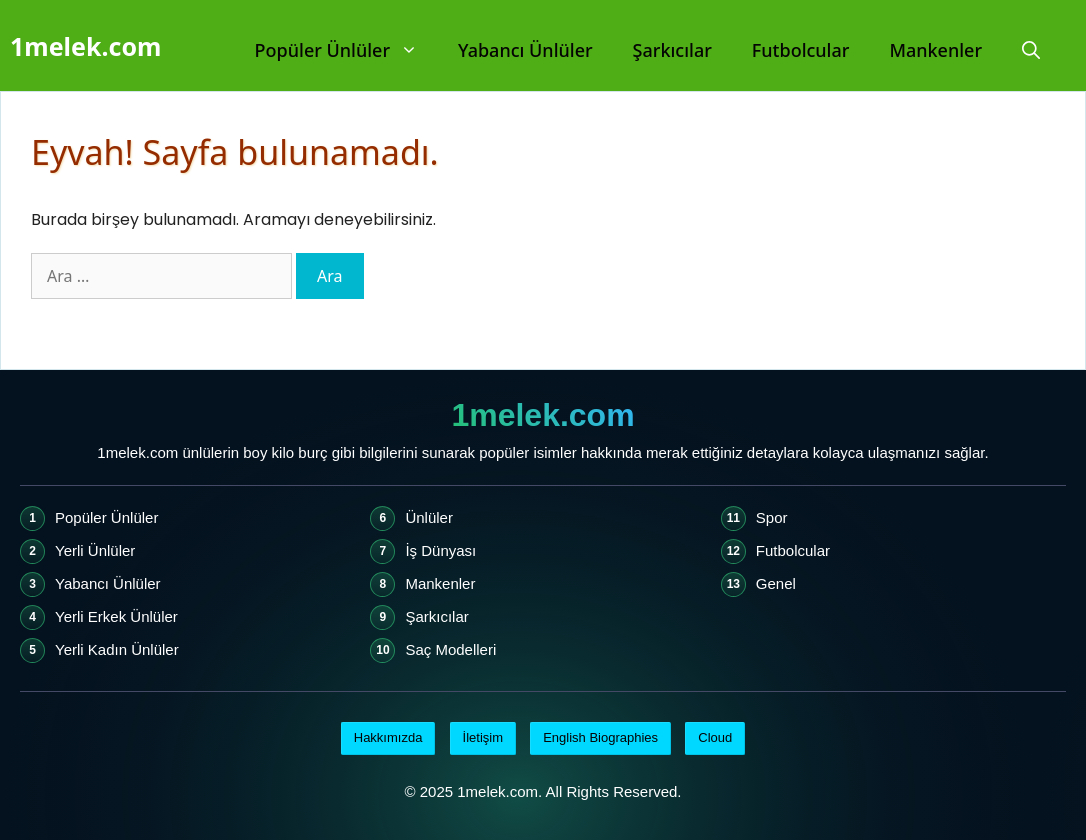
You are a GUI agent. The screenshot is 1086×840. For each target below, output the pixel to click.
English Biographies (600, 737)
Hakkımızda (388, 737)
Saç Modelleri (450, 649)
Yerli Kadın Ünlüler (117, 649)
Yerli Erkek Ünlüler (116, 616)
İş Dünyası (440, 550)
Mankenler (935, 50)
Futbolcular (801, 50)
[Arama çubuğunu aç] (1031, 50)
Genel (776, 583)
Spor (772, 517)
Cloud (715, 737)
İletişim (483, 737)
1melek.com (85, 46)
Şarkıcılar (672, 50)
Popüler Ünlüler (346, 50)
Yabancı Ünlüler (525, 50)
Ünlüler (429, 517)
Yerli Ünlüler (95, 550)
